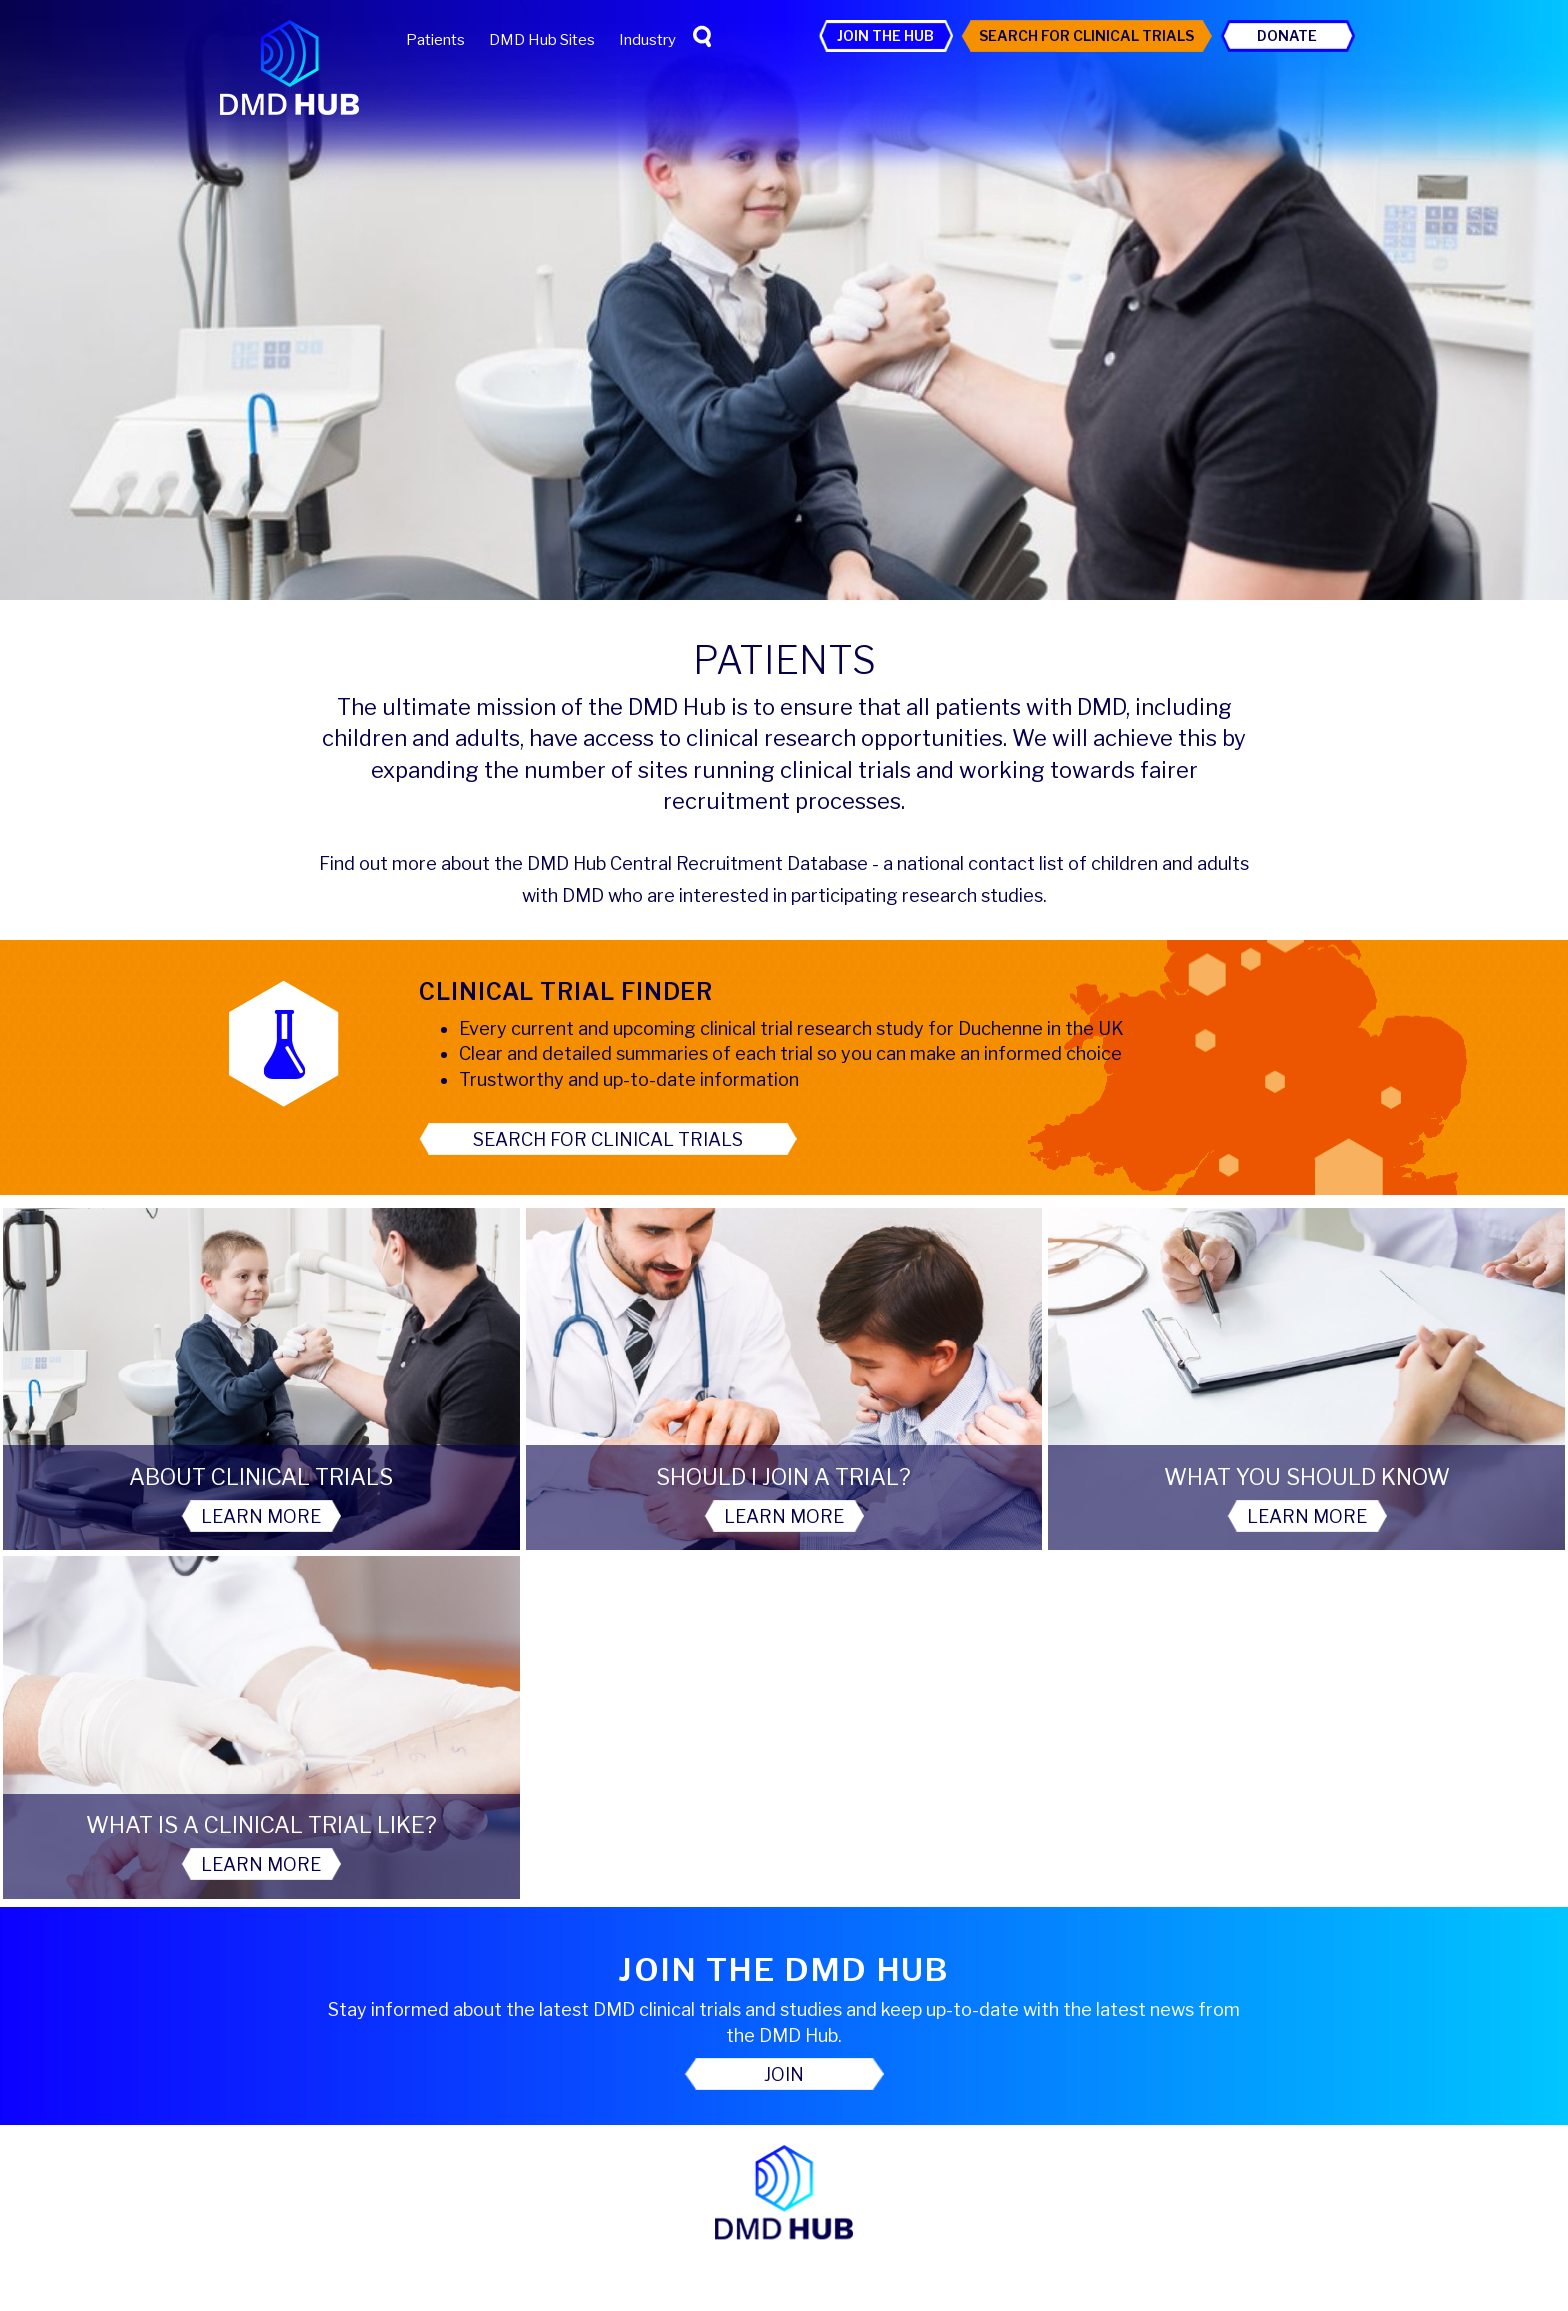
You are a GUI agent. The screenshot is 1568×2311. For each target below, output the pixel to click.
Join (784, 1727)
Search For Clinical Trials (1086, 35)
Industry (647, 40)
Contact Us (784, 2155)
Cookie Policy (904, 2009)
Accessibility (660, 2009)
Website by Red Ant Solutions (784, 2302)
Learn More (196, 1517)
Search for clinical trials (608, 1139)
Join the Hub (885, 35)
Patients (435, 40)
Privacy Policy (780, 2009)
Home (627, 1974)
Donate (1287, 35)
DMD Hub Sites (542, 40)
